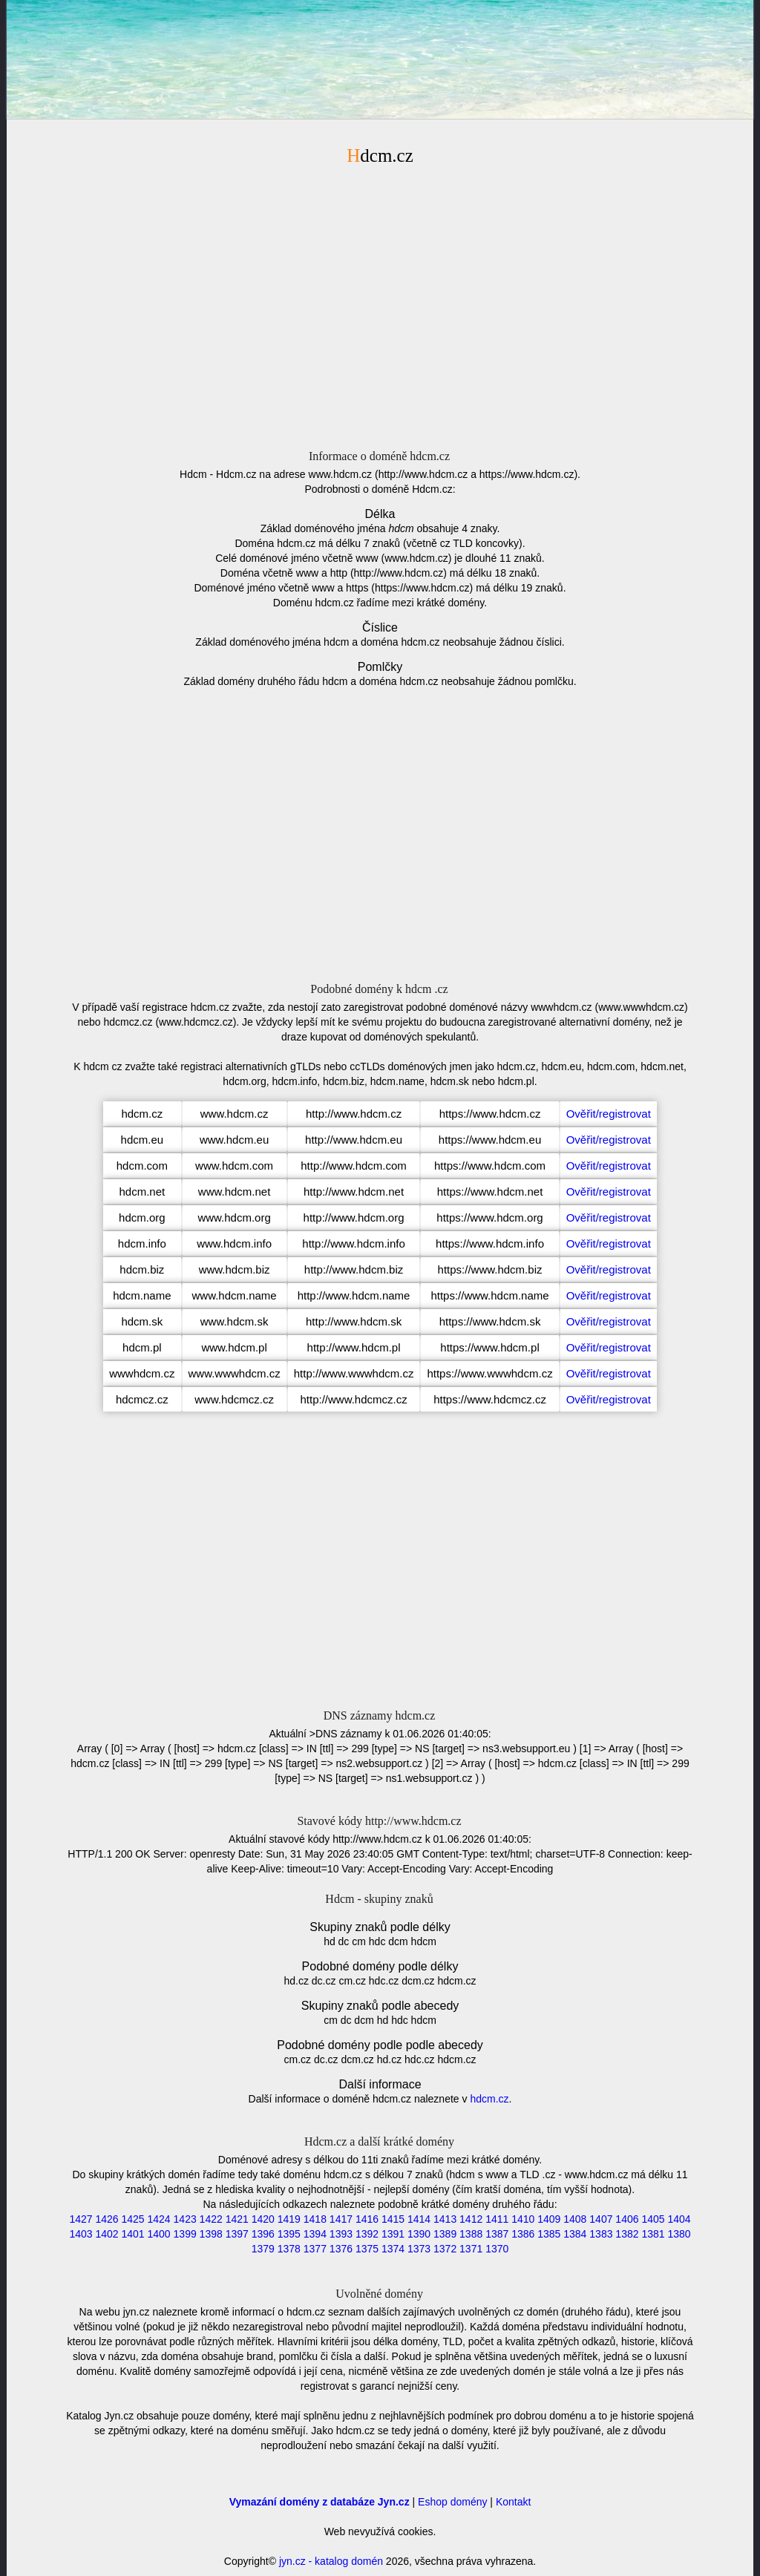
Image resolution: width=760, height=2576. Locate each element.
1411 (496, 2219)
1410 (522, 2219)
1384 (574, 2234)
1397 (237, 2234)
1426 (106, 2219)
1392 (367, 2234)
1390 (418, 2234)
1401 (132, 2234)
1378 (289, 2249)
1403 (80, 2234)
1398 (211, 2234)
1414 (418, 2219)
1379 (263, 2249)
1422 (211, 2219)
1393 (341, 2234)
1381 (652, 2234)
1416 (367, 2219)
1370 (496, 2249)
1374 (392, 2249)
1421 (237, 2219)
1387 (496, 2234)
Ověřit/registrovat (608, 1113)
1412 (470, 2219)
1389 (444, 2234)
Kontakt (513, 2502)
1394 (315, 2234)
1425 (132, 2219)
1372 (444, 2249)
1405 (652, 2219)
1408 (574, 2219)
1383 (600, 2234)
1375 (367, 2249)
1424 (159, 2219)
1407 (600, 2219)
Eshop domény (452, 2502)
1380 (678, 2234)
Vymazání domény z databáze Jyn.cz (319, 2502)
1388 (470, 2234)
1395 (289, 2234)
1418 (315, 2219)
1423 (185, 2219)
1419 (289, 2219)
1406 (626, 2219)
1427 (80, 2219)
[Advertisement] (380, 305)
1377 (315, 2249)
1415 (392, 2219)
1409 (548, 2219)
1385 (548, 2234)
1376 (341, 2249)
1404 (678, 2219)
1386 (522, 2234)
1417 (341, 2219)
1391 (392, 2234)
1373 (418, 2249)
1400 (159, 2234)
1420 (263, 2219)
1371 (470, 2249)
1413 (444, 2219)
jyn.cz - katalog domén (331, 2561)
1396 (263, 2234)
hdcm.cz (489, 2099)
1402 (106, 2234)
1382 (626, 2234)
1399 (185, 2234)
